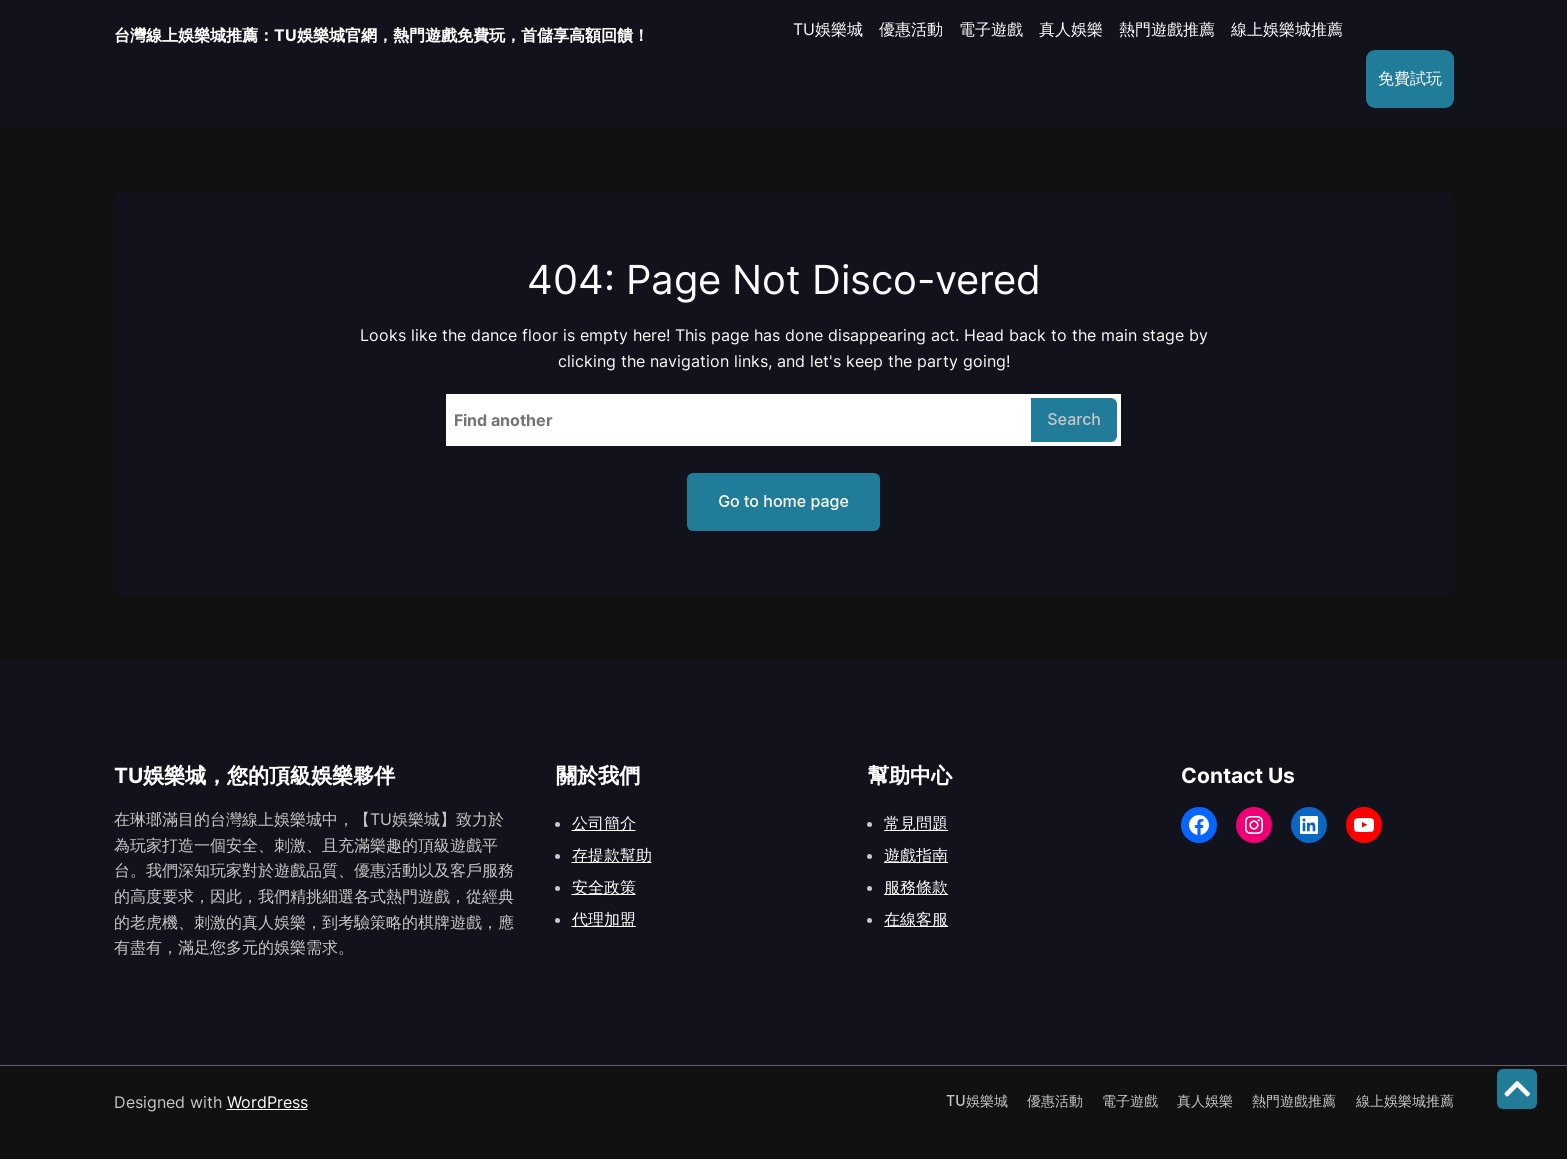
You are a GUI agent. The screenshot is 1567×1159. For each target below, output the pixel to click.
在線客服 (916, 919)
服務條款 (916, 887)
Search (1074, 419)
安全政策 (604, 887)
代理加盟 (604, 919)
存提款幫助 (612, 855)
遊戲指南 (916, 855)
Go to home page (783, 501)
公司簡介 (604, 823)
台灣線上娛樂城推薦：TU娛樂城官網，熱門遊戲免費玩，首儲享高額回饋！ (431, 34)
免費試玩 (1398, 78)
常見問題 (916, 823)
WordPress (267, 1102)
